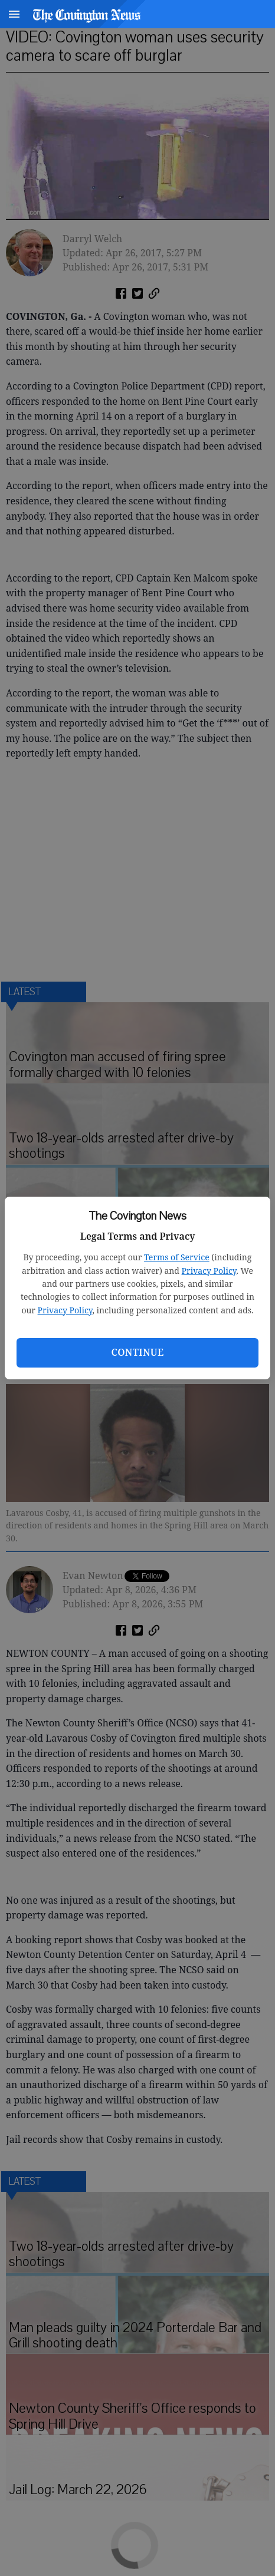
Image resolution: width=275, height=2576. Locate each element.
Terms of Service (176, 1257)
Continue (137, 1352)
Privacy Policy (209, 1270)
